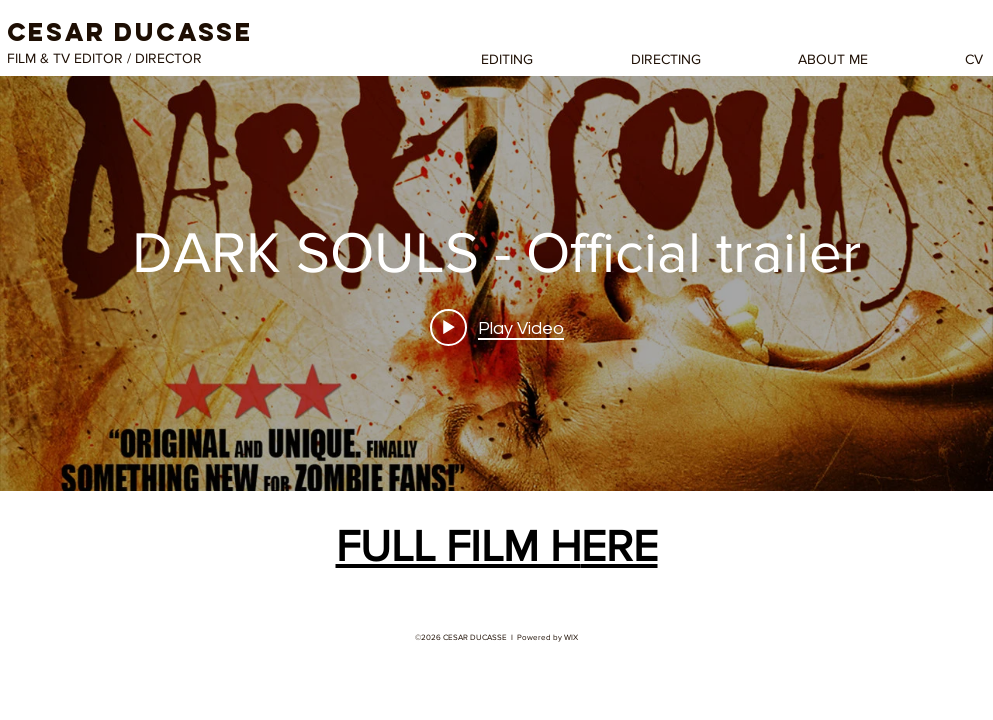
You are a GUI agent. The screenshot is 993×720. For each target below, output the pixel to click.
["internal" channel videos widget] (496, 283)
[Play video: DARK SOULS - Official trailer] (497, 328)
